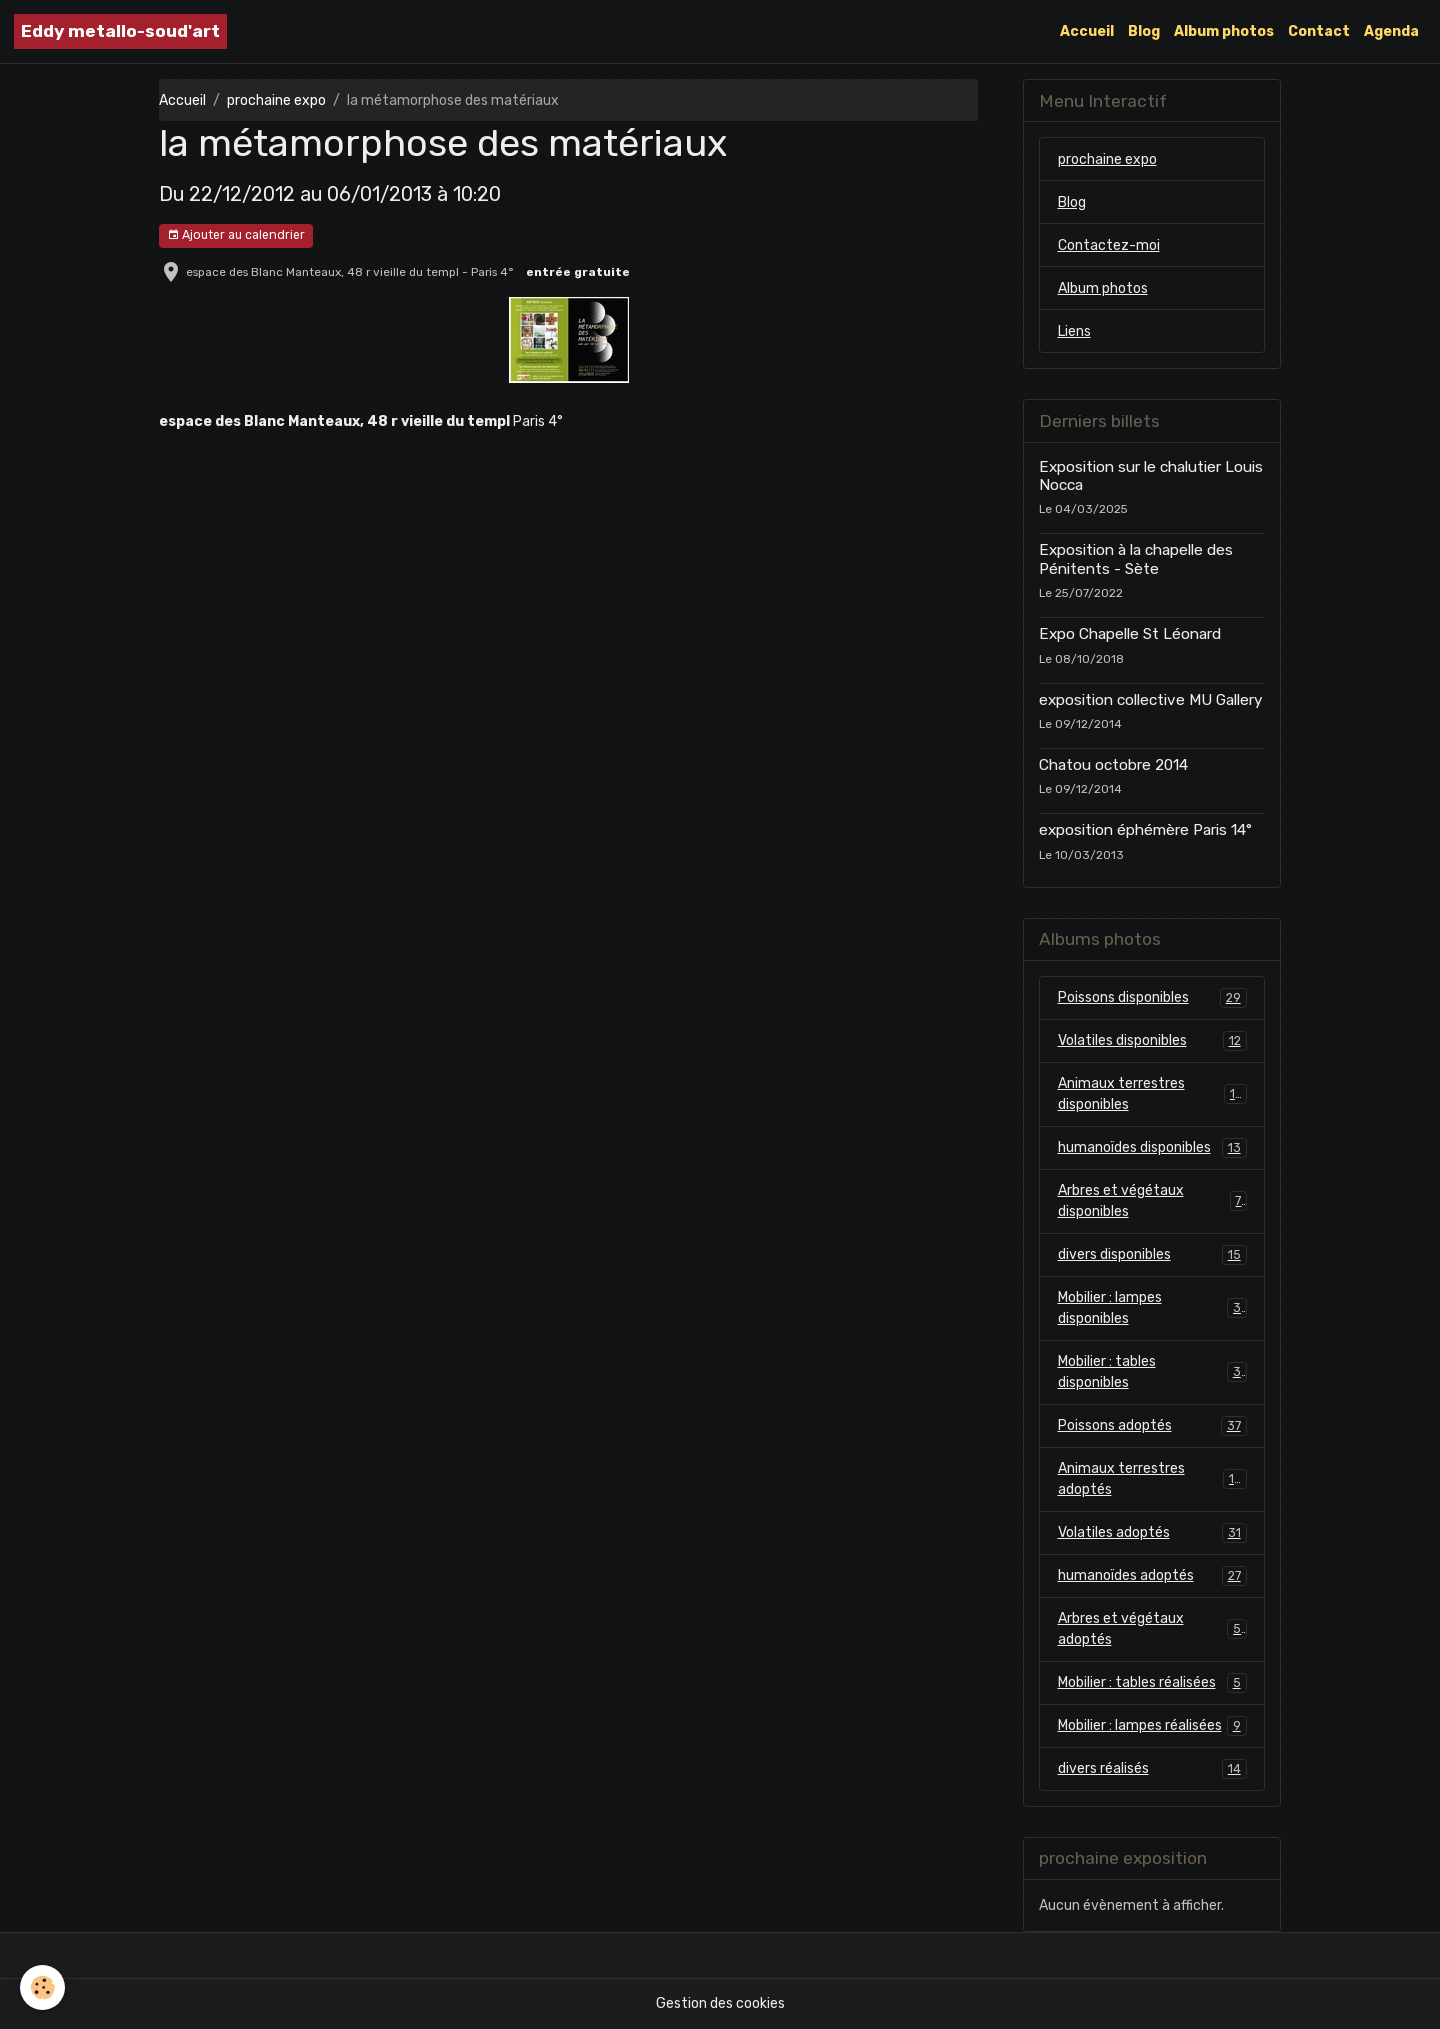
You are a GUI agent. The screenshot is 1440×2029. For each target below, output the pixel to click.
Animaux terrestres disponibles (1152, 1094)
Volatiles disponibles (1152, 1041)
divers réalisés (1152, 1769)
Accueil (1087, 31)
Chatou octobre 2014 (1113, 765)
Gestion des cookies (720, 2003)
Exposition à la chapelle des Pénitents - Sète (1136, 559)
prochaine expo (276, 100)
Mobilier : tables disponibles (1152, 1372)
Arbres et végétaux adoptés (1152, 1629)
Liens (1074, 331)
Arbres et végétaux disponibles (1152, 1201)
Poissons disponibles (1152, 998)
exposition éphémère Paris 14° (1145, 830)
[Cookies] (42, 1987)
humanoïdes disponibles (1152, 1148)
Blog (1144, 31)
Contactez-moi (1109, 245)
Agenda (1391, 31)
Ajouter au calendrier (236, 235)
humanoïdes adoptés (1152, 1576)
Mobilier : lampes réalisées (1152, 1726)
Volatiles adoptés (1152, 1533)
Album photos (1224, 31)
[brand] (120, 31)
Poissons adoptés (1152, 1426)
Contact (1319, 31)
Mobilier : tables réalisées (1152, 1683)
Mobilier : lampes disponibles (1152, 1308)
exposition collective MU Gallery (1150, 700)
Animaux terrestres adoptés (1152, 1479)
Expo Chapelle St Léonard (1130, 634)
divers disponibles (1152, 1255)
